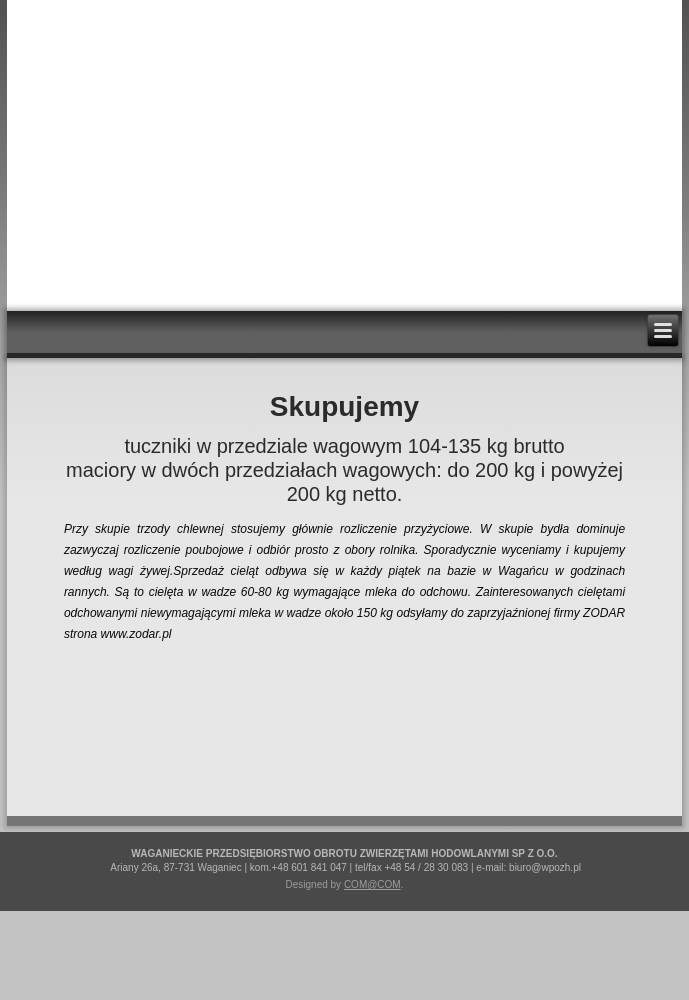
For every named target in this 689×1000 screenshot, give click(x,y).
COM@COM (372, 884)
